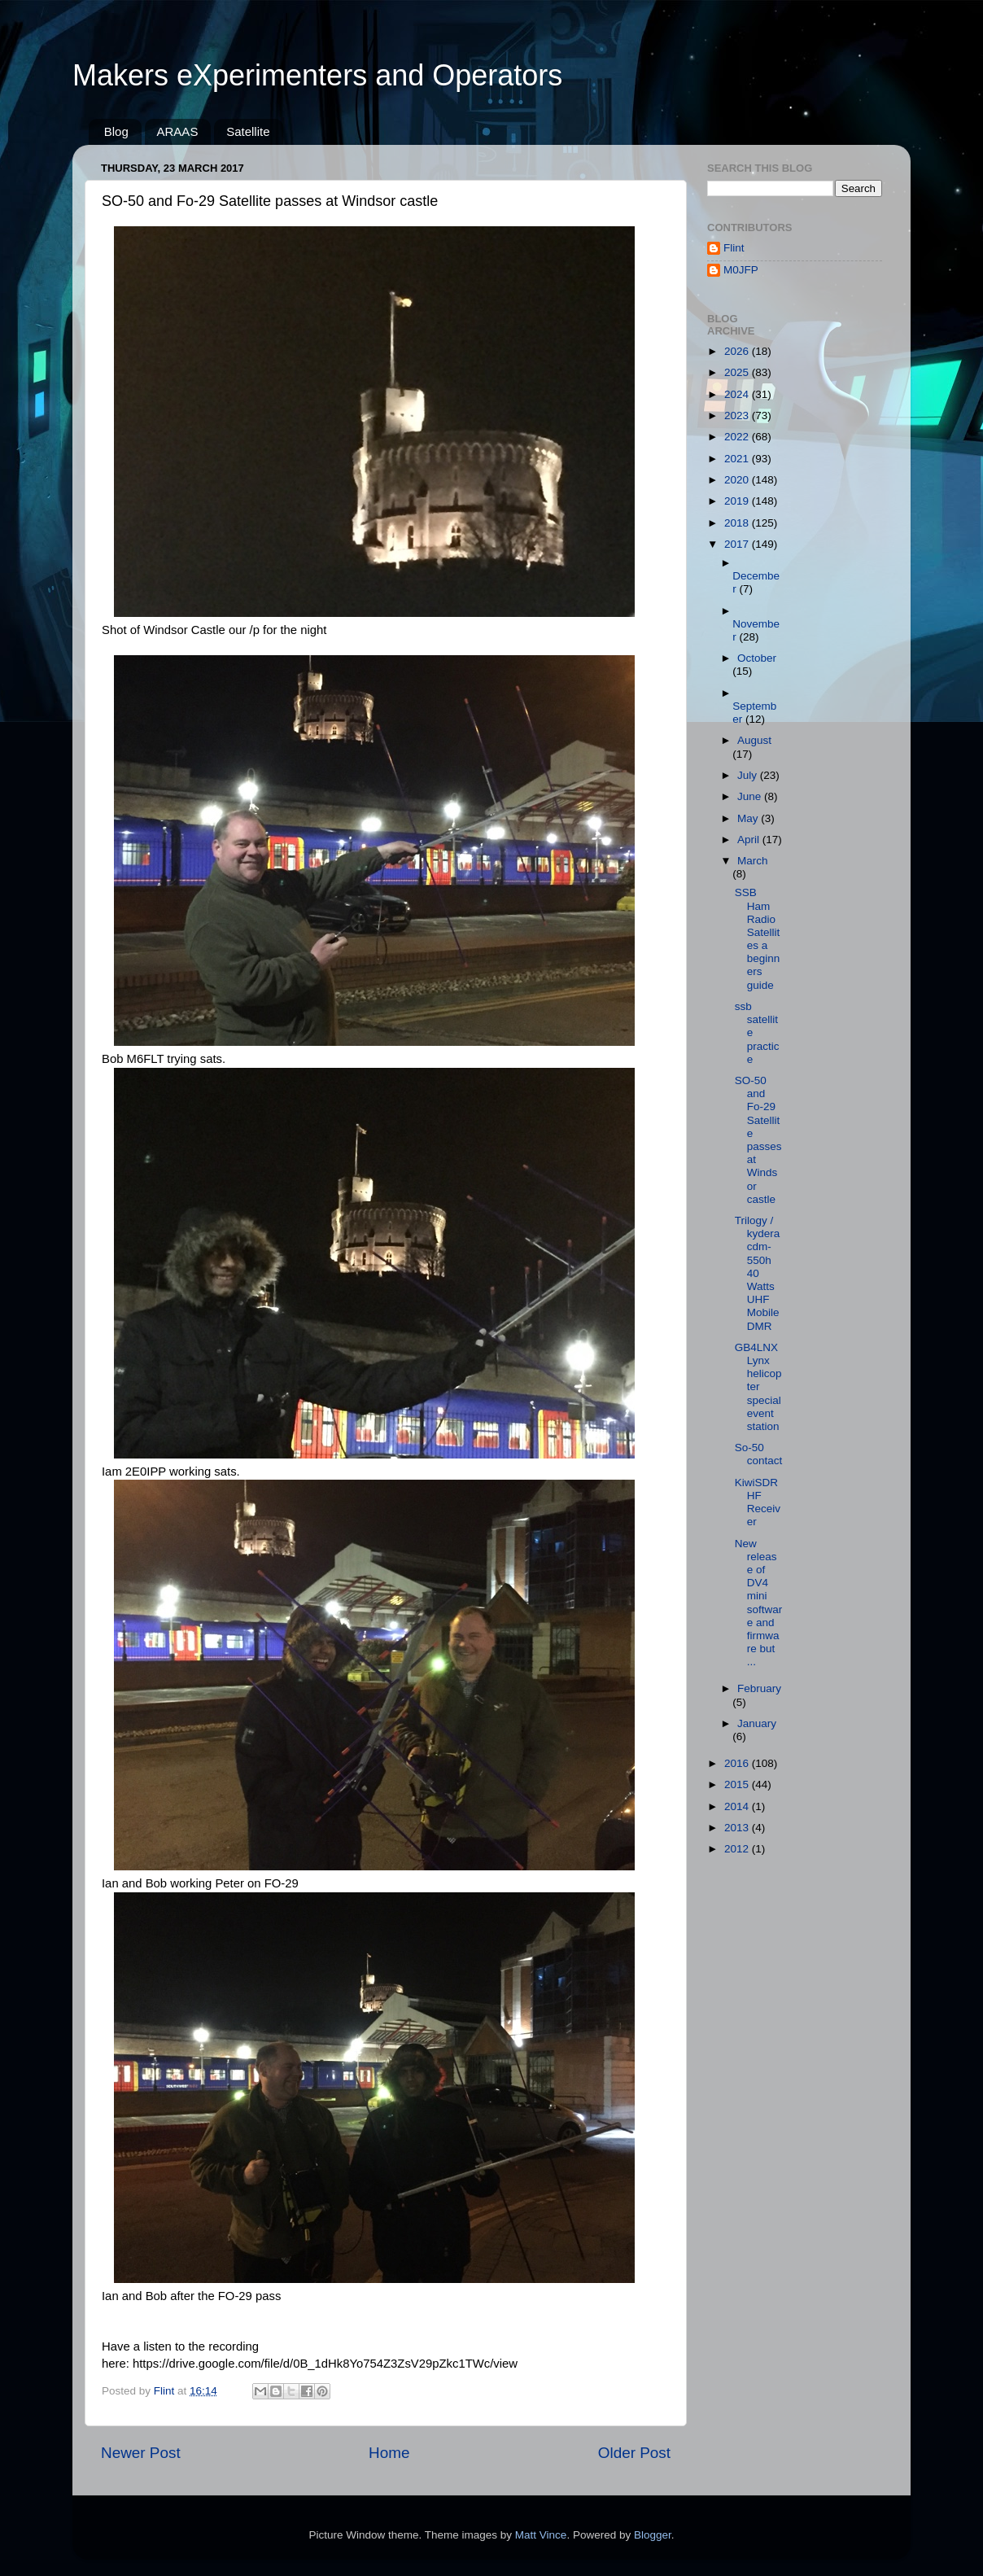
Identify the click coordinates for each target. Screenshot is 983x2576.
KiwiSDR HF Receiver (757, 1502)
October (756, 658)
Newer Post (141, 2452)
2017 (738, 544)
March (752, 861)
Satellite (247, 131)
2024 (738, 394)
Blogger (652, 2535)
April (749, 839)
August (754, 740)
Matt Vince (541, 2535)
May (749, 818)
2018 (738, 523)
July (748, 775)
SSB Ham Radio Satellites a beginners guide (757, 938)
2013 (738, 1828)
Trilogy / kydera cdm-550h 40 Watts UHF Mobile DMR (757, 1273)
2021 (738, 459)
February (759, 1688)
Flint (734, 248)
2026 (738, 351)
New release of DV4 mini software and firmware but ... (759, 1602)
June (750, 796)
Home (389, 2452)
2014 (738, 1806)
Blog (116, 131)
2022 (738, 437)
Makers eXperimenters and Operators (317, 75)
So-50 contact (759, 1454)
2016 (738, 1763)
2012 (738, 1849)
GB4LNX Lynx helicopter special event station (758, 1386)
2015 (738, 1784)
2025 (738, 372)
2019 (738, 501)
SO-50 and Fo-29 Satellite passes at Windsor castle (758, 1139)
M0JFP (740, 270)
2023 (738, 415)
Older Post (634, 2452)
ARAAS (178, 131)
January (756, 1723)
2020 (738, 480)
